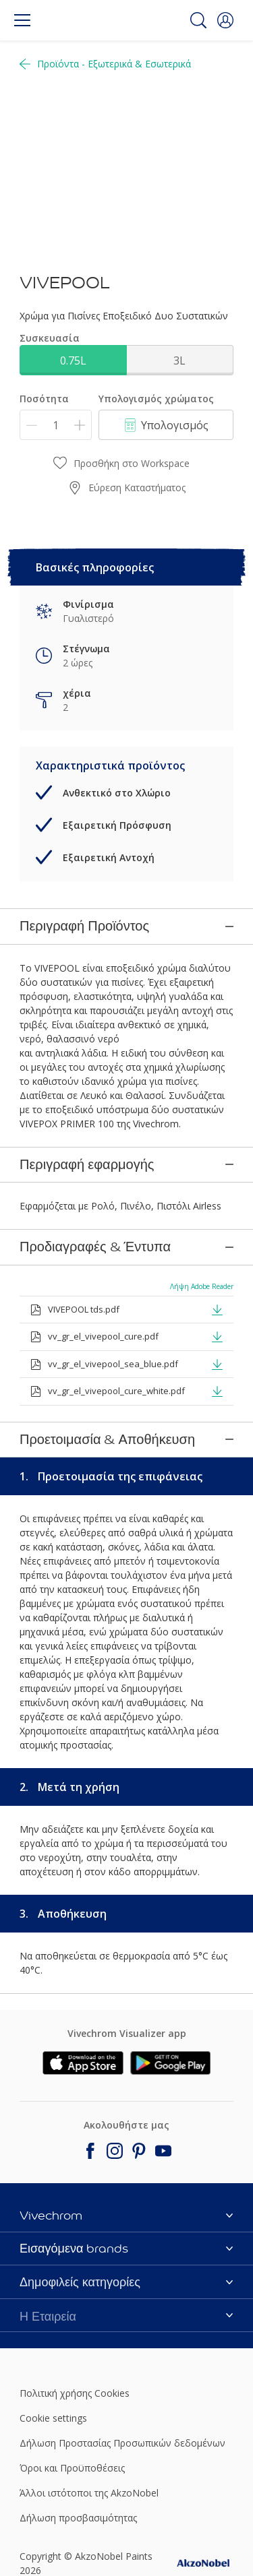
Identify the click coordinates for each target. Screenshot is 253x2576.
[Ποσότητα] (56, 425)
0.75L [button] (73, 360)
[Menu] (22, 20)
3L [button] (179, 360)
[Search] (198, 20)
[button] (225, 20)
